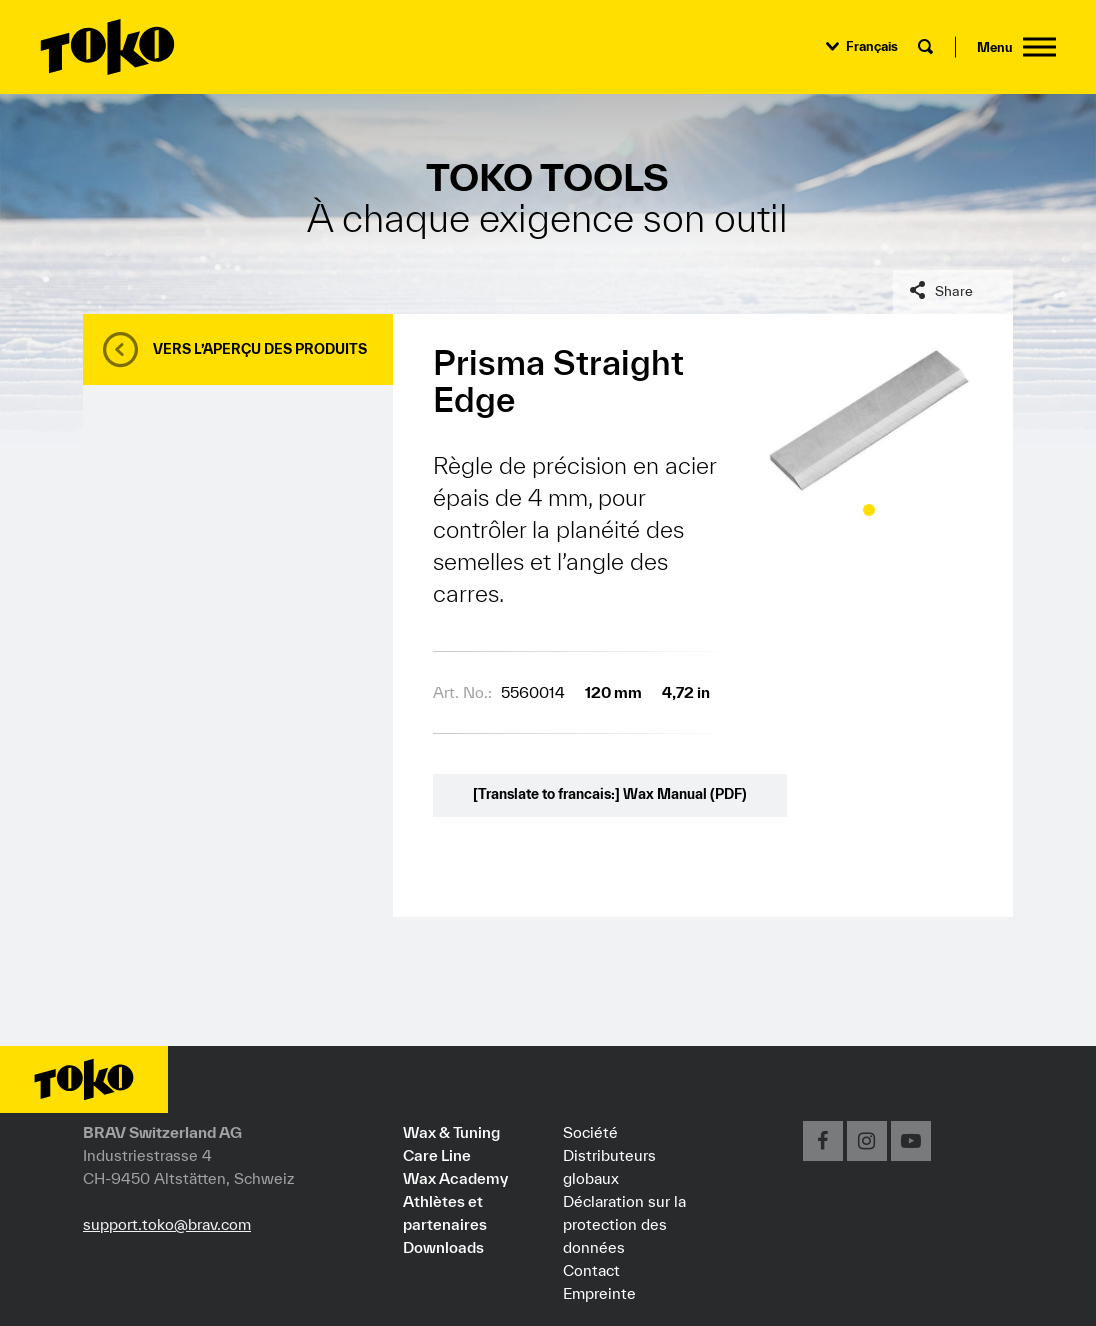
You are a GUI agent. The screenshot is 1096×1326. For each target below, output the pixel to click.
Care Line (437, 1155)
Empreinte (599, 1293)
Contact (591, 1270)
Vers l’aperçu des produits (260, 349)
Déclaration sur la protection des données (624, 1224)
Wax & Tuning (451, 1132)
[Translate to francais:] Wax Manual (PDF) (610, 794)
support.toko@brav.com (167, 1224)
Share (954, 291)
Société (590, 1132)
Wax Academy (455, 1178)
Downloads (443, 1247)
